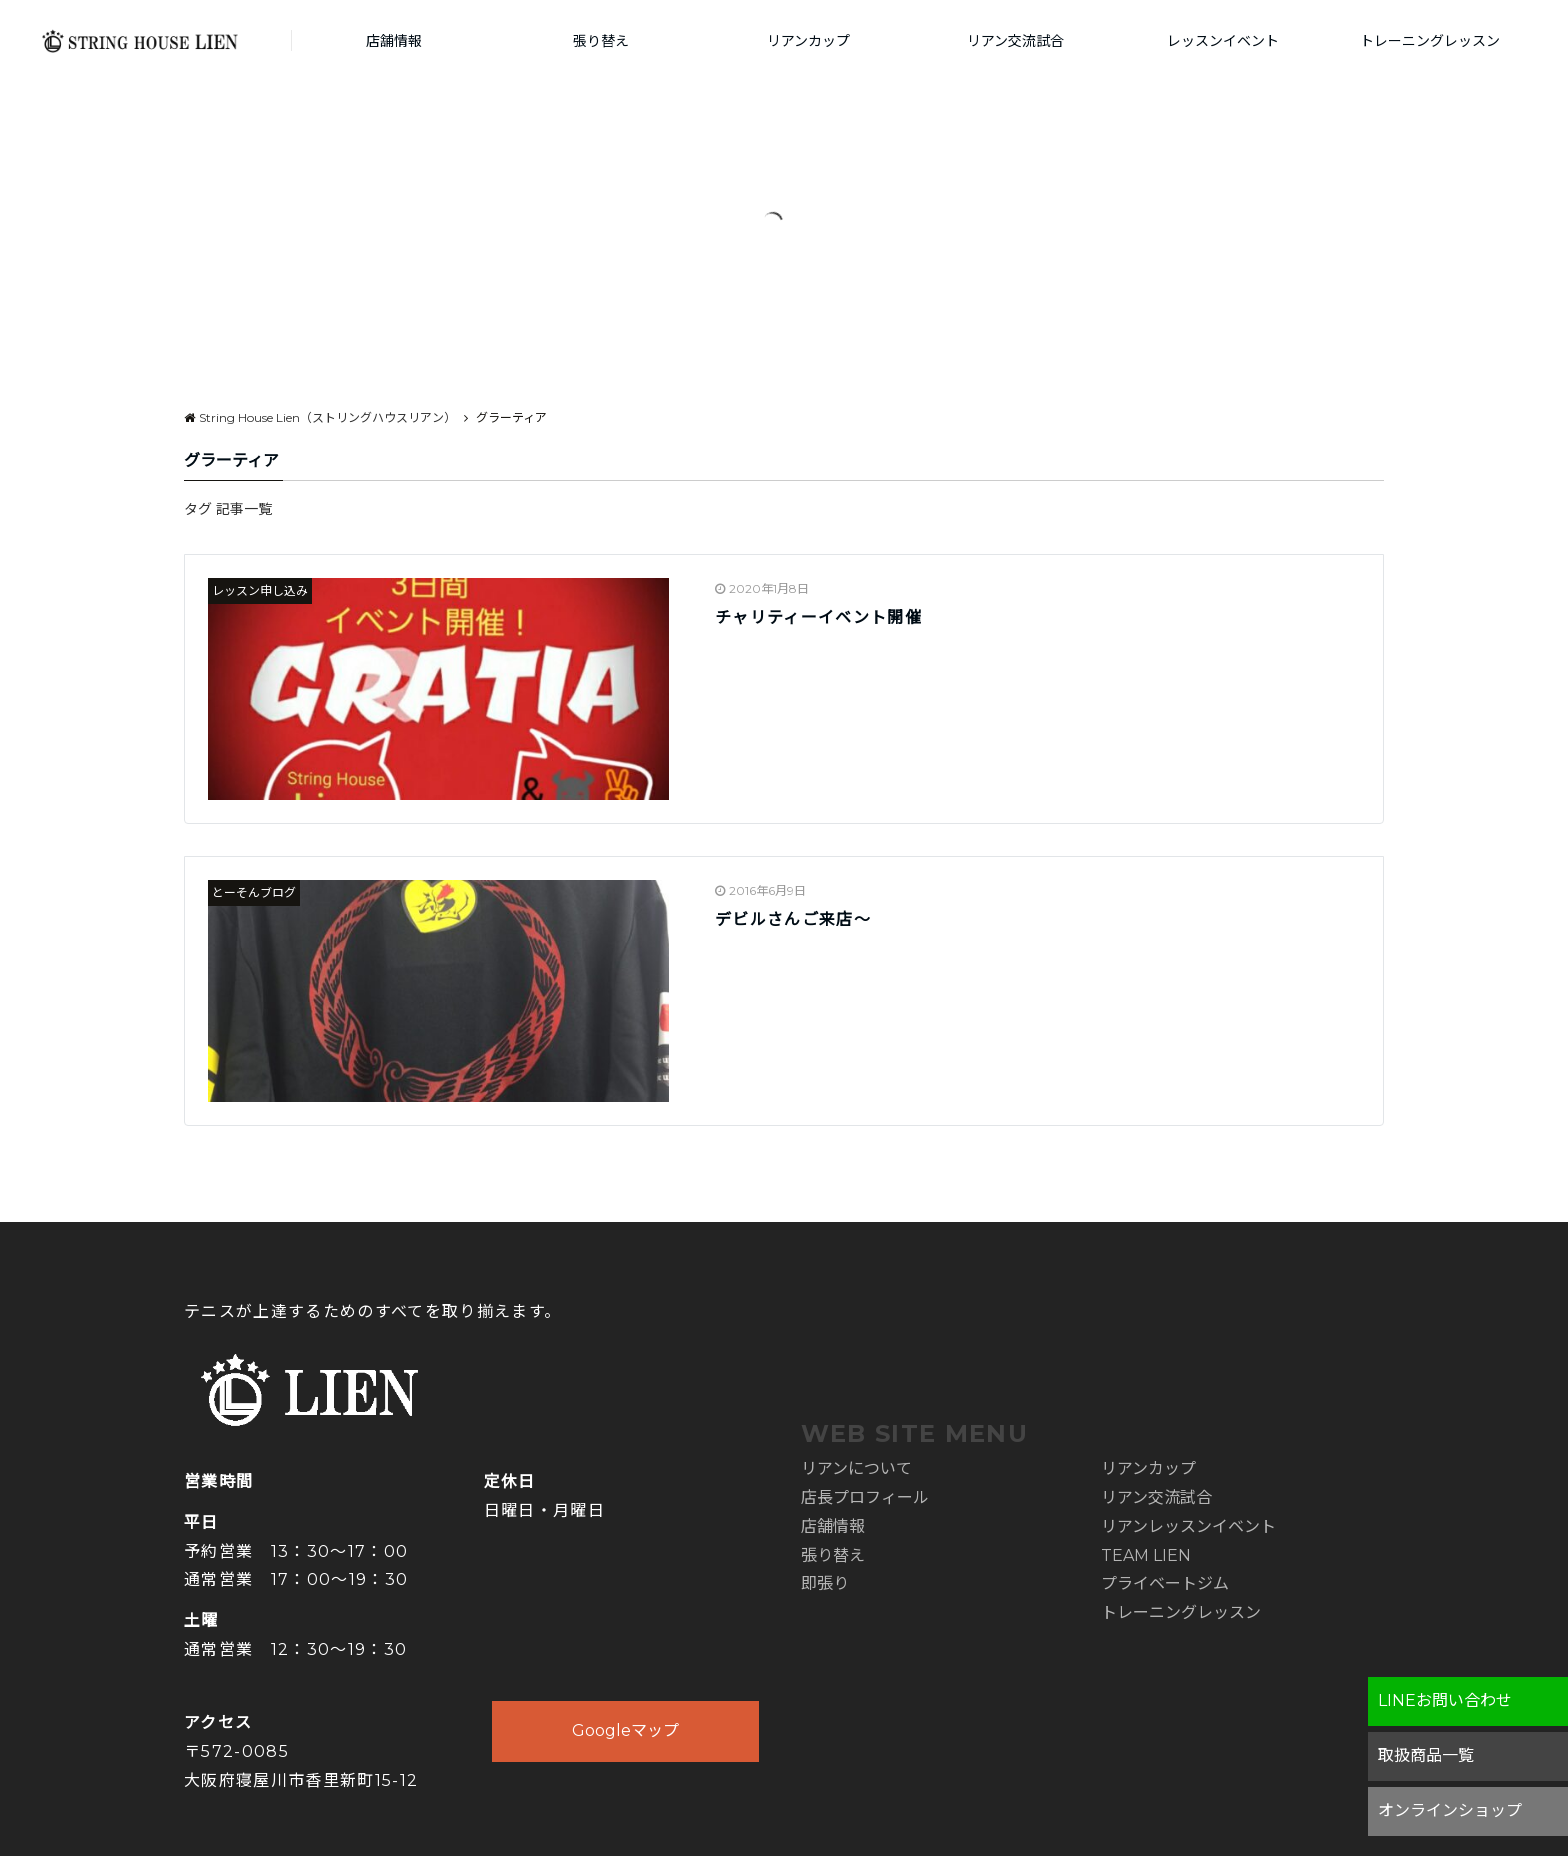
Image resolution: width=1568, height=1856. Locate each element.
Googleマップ (625, 1730)
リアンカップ (808, 41)
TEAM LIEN (1146, 1555)
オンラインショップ (1450, 1810)
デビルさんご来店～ (793, 919)
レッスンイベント (1223, 41)
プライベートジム (1165, 1583)
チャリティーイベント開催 (818, 617)
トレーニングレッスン (1430, 41)
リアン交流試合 (1015, 41)
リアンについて (856, 1468)
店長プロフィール (865, 1497)
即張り (825, 1583)
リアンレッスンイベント (1188, 1526)
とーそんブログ (254, 892)
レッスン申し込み (260, 590)
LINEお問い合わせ (1445, 1700)
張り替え (601, 41)
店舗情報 (394, 41)
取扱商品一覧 (1426, 1755)
